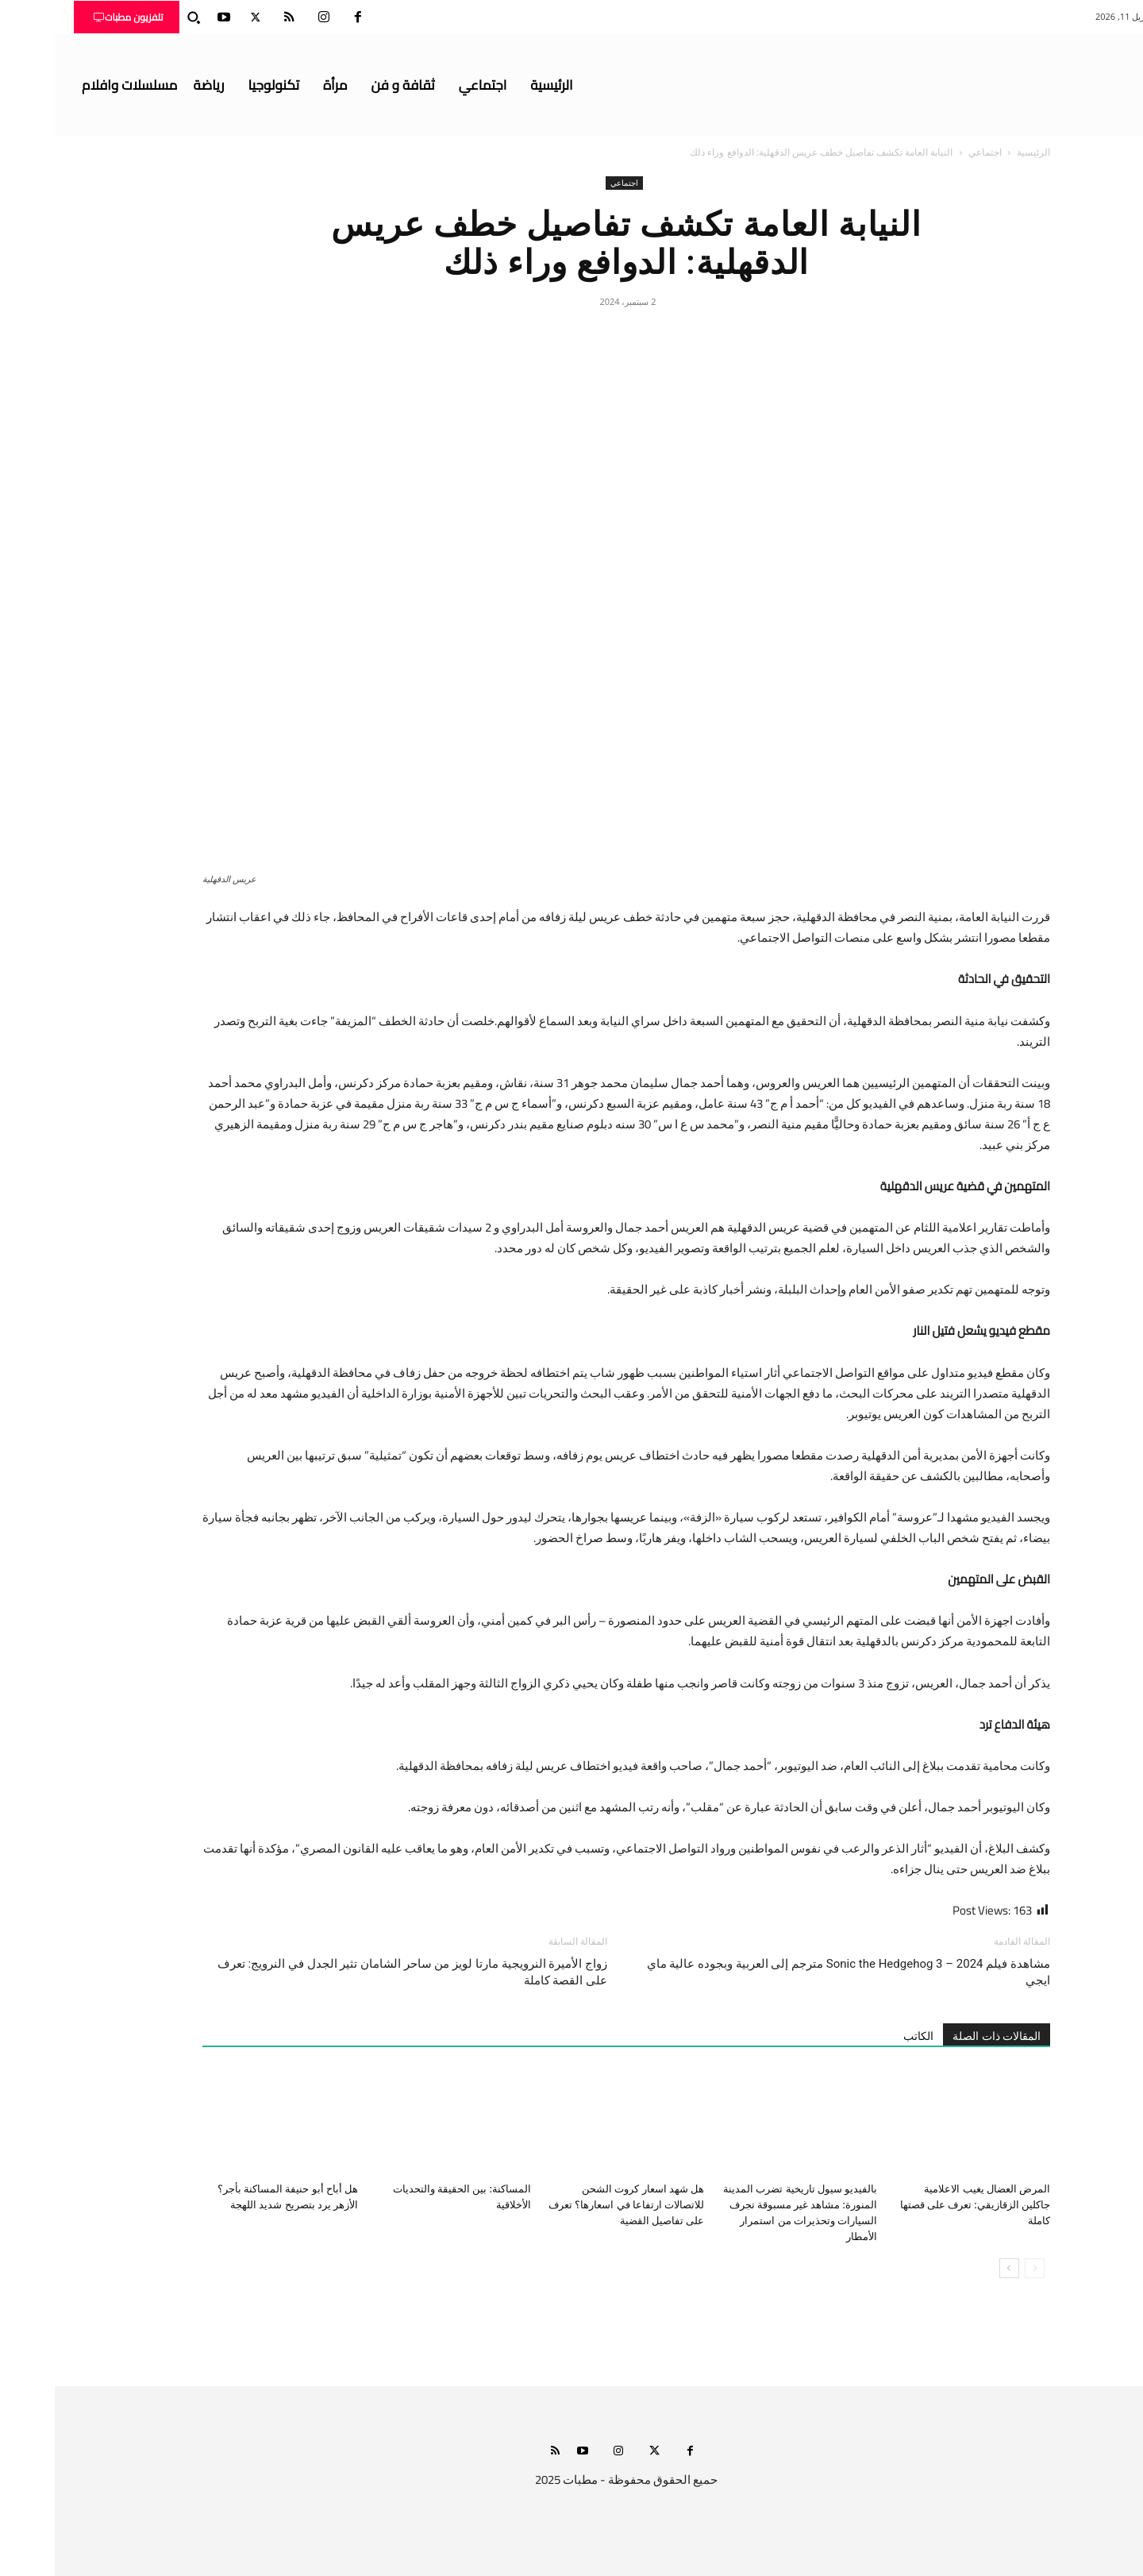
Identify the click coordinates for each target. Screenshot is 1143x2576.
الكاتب (864, 2036)
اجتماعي (930, 152)
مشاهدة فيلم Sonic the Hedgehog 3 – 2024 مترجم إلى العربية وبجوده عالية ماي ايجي (793, 1972)
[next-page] (954, 2268)
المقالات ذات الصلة (942, 2036)
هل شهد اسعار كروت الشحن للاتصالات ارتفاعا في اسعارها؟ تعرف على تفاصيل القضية (571, 2205)
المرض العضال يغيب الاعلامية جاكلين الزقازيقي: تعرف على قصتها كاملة (920, 2205)
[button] (139, 17)
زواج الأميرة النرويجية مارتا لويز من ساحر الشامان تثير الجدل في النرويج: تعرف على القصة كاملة (357, 1972)
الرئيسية (978, 152)
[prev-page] (980, 2268)
